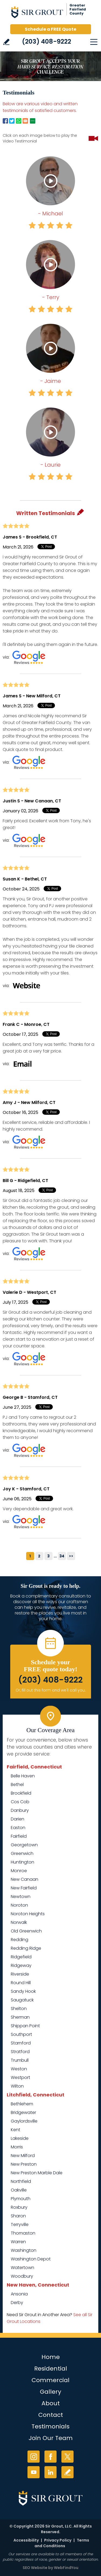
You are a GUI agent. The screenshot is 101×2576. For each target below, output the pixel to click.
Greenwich (22, 1853)
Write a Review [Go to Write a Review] (6, 42)
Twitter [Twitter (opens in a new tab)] (67, 2457)
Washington (23, 2250)
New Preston (24, 2164)
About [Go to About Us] (50, 2403)
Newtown (20, 1896)
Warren (18, 2242)
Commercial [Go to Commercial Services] (50, 2380)
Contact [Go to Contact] (50, 2415)
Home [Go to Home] (50, 2357)
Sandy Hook (23, 1991)
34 (61, 1556)
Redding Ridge (26, 1948)
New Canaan (24, 1879)
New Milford (23, 2155)
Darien (17, 1819)
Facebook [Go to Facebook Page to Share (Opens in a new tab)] (5, 121)
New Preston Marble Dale (36, 2173)
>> (71, 1556)
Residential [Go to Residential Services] (50, 2368)
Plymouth (20, 2199)
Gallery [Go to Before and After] (50, 2392)
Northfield (21, 2181)
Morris (17, 2147)
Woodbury (22, 2276)
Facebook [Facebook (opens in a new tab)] (50, 2457)
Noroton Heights (28, 1914)
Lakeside (20, 2138)
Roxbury (19, 2207)
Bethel (17, 1784)
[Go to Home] (50, 13)
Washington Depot (31, 2259)
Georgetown (24, 1845)
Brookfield (21, 1793)
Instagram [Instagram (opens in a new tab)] (33, 2457)
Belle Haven (23, 1776)
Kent (15, 2130)
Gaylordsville (24, 2121)
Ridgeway (21, 1965)
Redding (19, 1940)
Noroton (19, 1905)
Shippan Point (25, 2026)
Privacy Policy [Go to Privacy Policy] (57, 2540)
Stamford (21, 2043)
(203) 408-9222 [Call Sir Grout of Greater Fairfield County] (46, 41)
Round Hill (21, 1983)
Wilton (17, 2086)
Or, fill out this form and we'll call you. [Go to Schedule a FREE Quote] (51, 1690)
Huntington (22, 1862)
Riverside (20, 1974)
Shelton (19, 2008)
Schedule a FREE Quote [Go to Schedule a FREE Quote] (50, 29)
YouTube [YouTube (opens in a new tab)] (33, 2472)
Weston (19, 2069)
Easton (18, 1827)
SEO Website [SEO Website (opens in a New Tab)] (35, 2567)
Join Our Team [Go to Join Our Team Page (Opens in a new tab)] (51, 2438)
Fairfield (19, 1836)
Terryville (20, 2224)
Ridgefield (21, 1957)
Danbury (20, 1810)
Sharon (18, 2216)
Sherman (20, 2017)
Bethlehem (22, 2104)
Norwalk (19, 1922)
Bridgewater (23, 2112)
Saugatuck (22, 2000)
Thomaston (23, 2233)
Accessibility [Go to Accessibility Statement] (26, 2540)
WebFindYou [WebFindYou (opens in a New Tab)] (66, 2567)
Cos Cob (20, 1802)
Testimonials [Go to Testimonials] (50, 2426)
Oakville (19, 2190)
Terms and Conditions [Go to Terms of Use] (61, 2543)
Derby (17, 2302)
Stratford (20, 2052)
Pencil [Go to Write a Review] (80, 511)
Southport (21, 2034)
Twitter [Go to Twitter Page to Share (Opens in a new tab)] (12, 121)
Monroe (19, 1871)
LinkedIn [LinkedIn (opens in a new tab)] (50, 2472)
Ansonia (19, 2294)
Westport (20, 2077)
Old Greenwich (26, 1931)
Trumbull (20, 2060)
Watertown (22, 2267)
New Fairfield (24, 1888)
